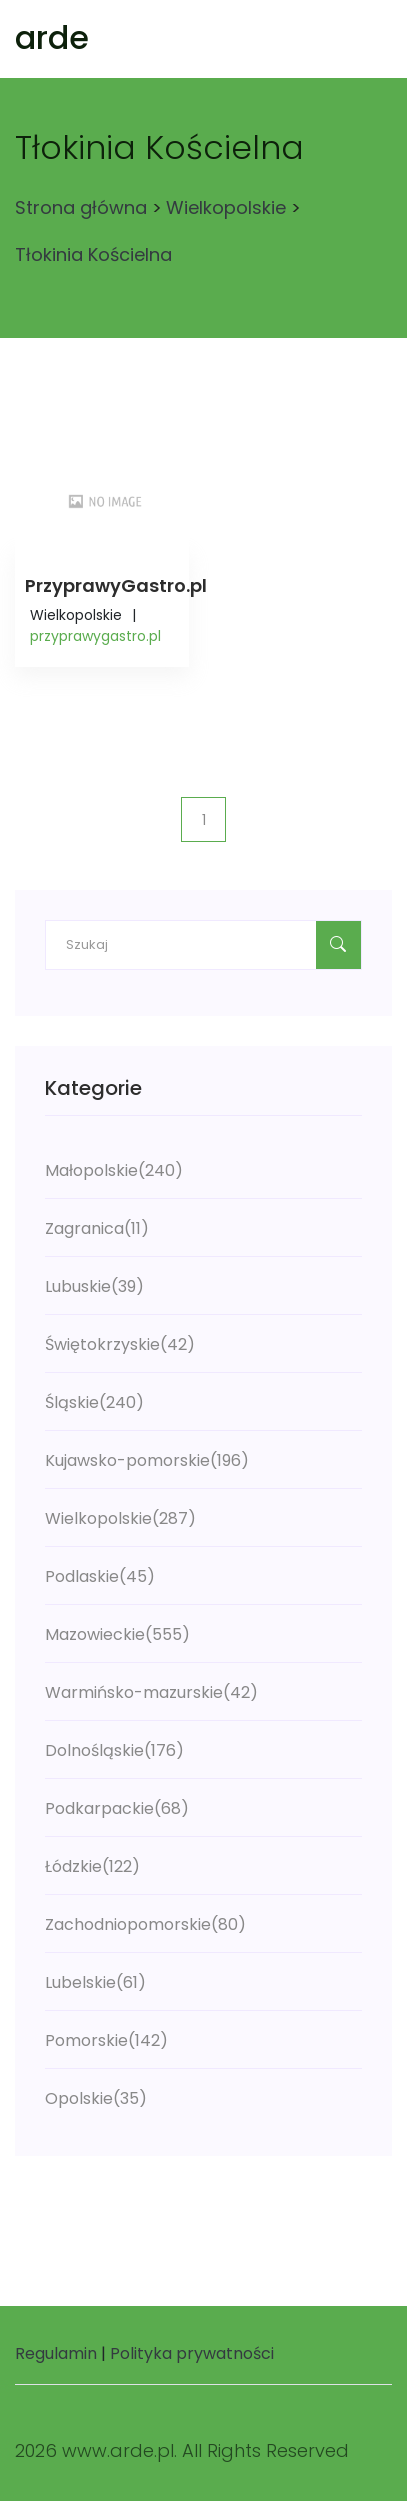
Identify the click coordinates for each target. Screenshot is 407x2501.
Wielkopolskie (226, 207)
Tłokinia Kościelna (93, 254)
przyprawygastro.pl (95, 636)
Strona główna (81, 207)
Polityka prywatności (192, 2353)
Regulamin (56, 2353)
